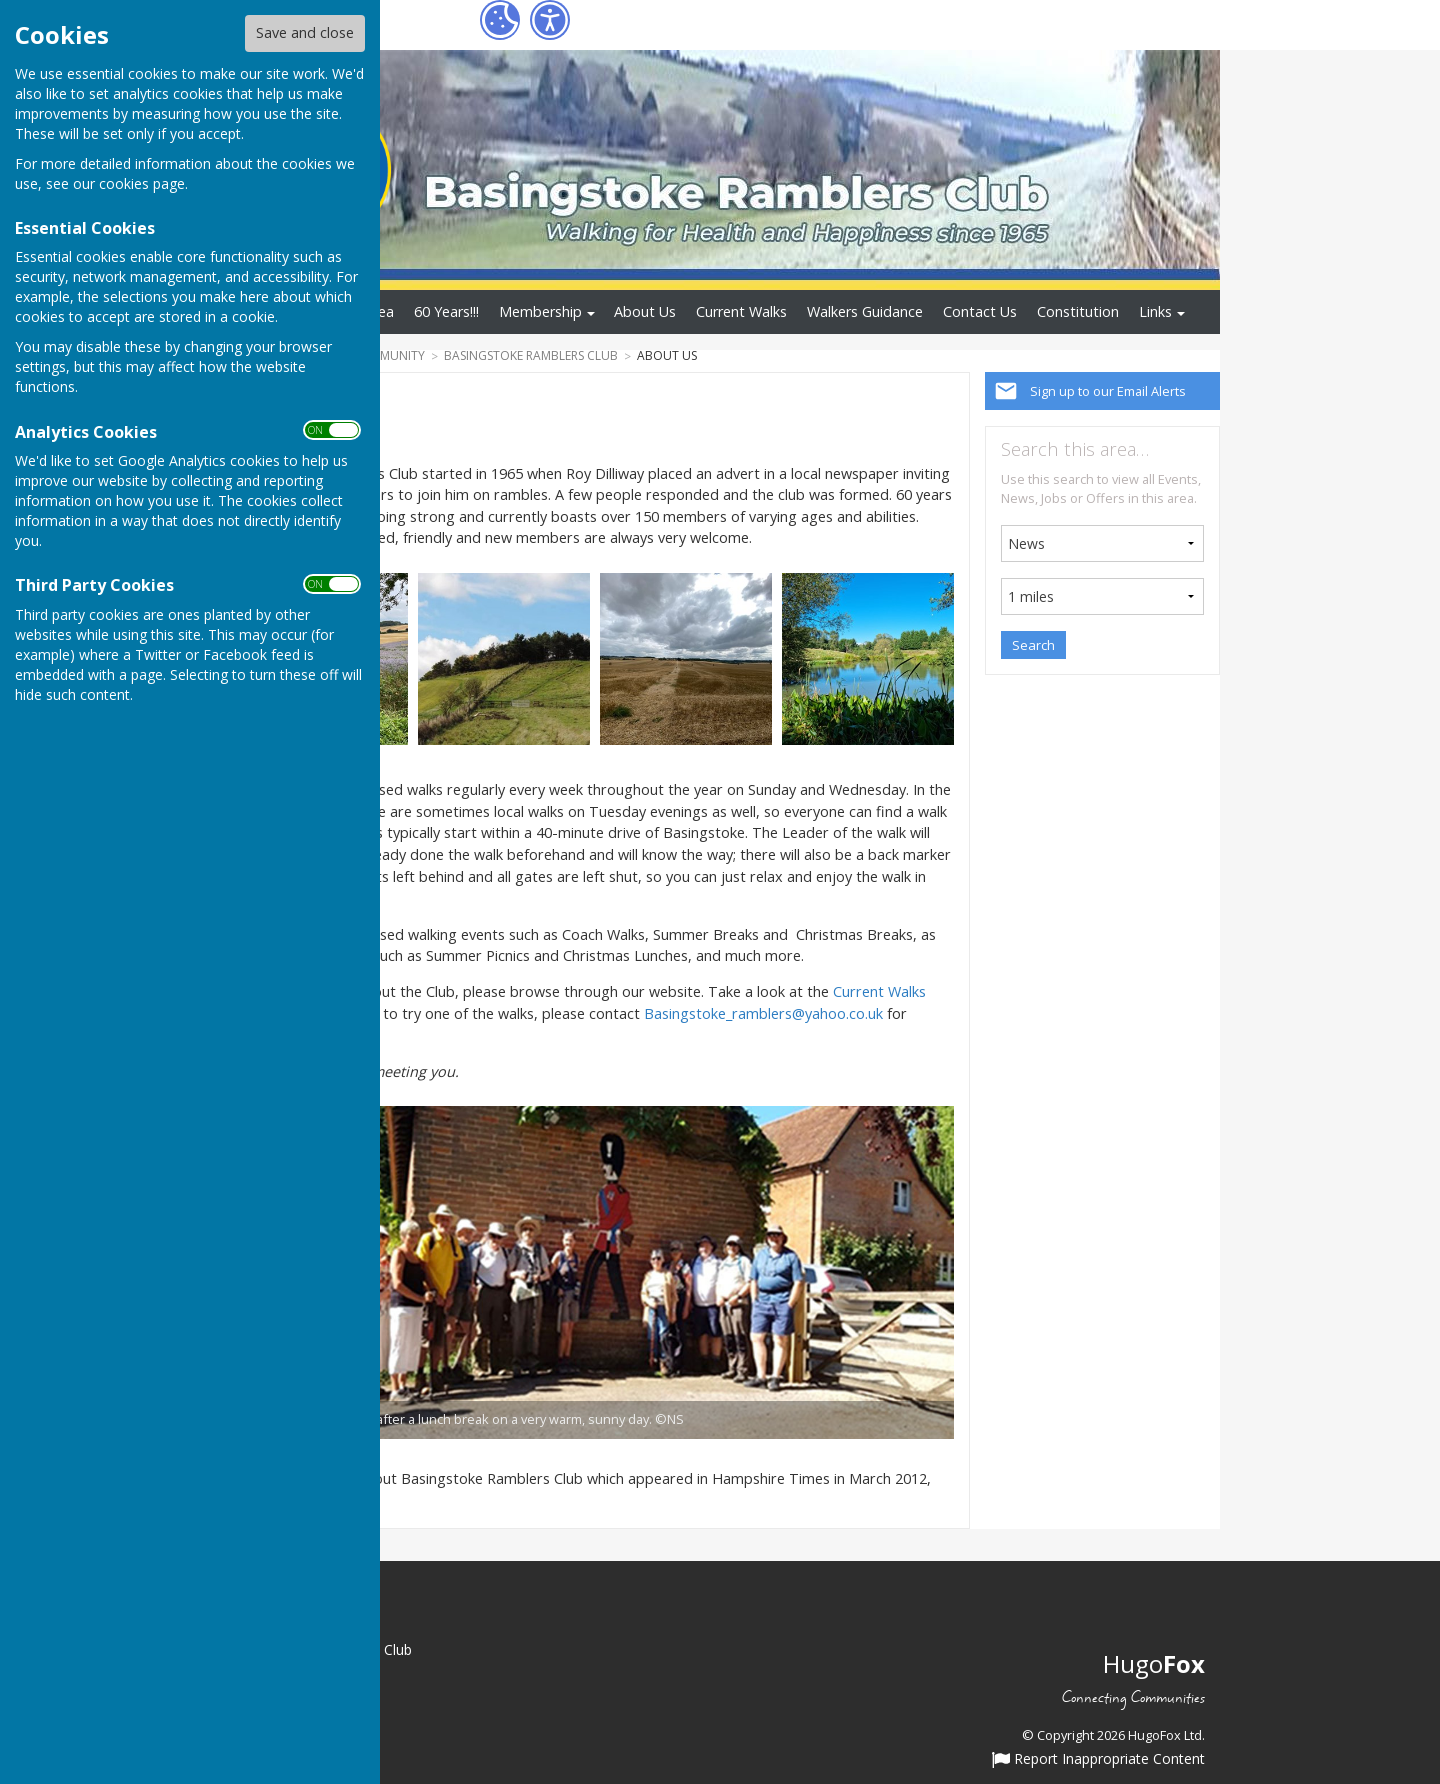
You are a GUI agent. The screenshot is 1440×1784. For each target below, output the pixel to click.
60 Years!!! (446, 311)
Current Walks (741, 311)
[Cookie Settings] (500, 20)
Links (1155, 311)
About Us (645, 311)
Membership (540, 311)
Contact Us (980, 311)
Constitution (1078, 311)
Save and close (305, 32)
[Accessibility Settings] (550, 20)
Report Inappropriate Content (1098, 1760)
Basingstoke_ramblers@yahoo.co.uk (763, 1013)
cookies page (142, 183)
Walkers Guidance (865, 311)
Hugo (1154, 1663)
